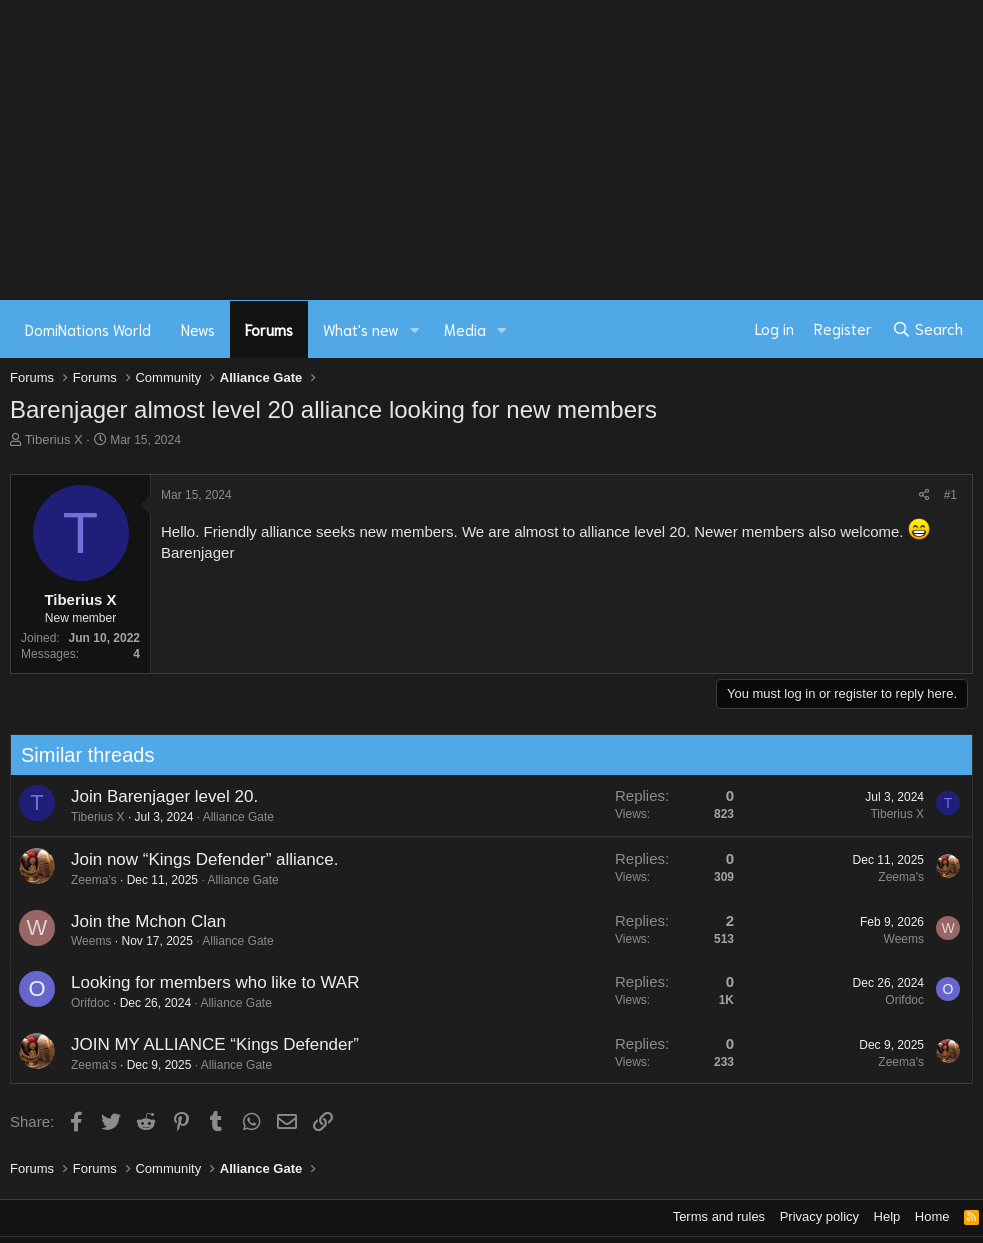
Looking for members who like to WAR (205, 982)
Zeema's (84, 880)
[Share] (924, 495)
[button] (415, 329)
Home (932, 1216)
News (198, 329)
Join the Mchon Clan (138, 921)
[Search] (927, 329)
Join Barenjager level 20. (154, 796)
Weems (81, 941)
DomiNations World (88, 329)
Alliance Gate (228, 817)
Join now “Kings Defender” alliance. (194, 859)
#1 (950, 495)
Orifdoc (80, 1003)
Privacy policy (819, 1216)
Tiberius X (54, 439)
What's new (361, 329)
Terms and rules (719, 1216)
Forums (269, 329)
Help (887, 1216)
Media (465, 329)
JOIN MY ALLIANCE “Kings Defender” (205, 1044)
